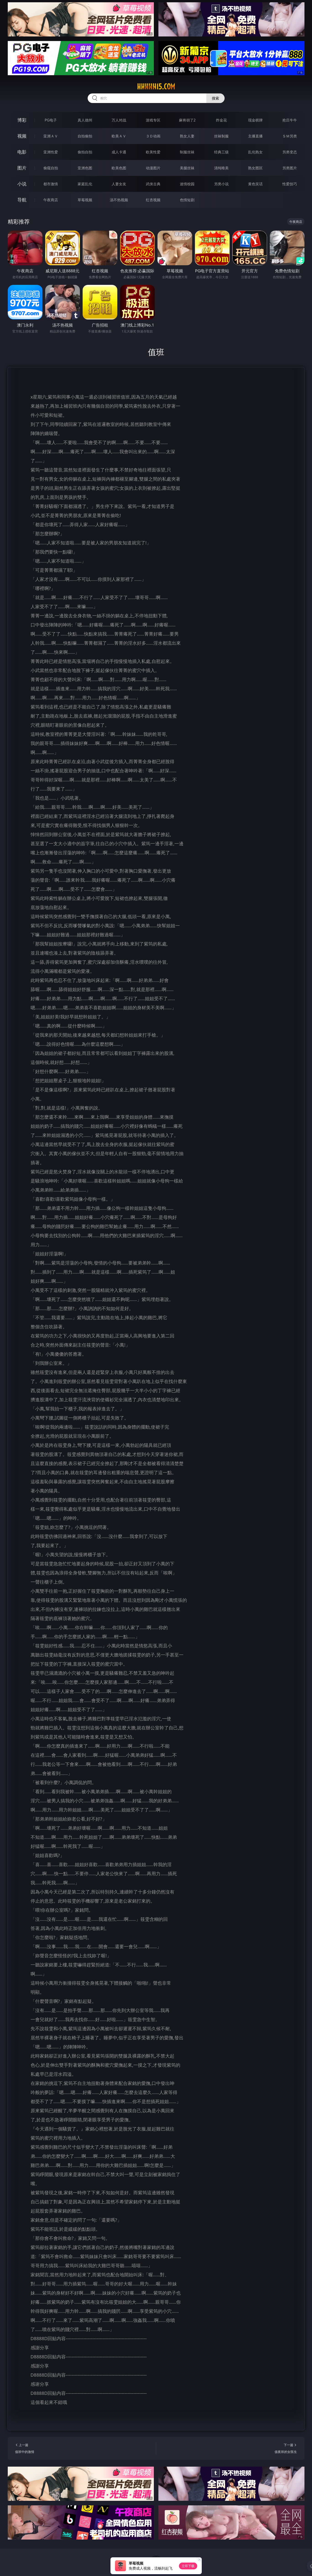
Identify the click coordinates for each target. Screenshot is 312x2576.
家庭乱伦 (85, 183)
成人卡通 (119, 152)
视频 (21, 136)
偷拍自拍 (85, 152)
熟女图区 (255, 167)
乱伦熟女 (255, 152)
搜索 (215, 98)
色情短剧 (187, 199)
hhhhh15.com (156, 86)
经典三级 (221, 152)
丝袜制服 (221, 136)
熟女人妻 (187, 136)
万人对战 (119, 120)
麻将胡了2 (187, 120)
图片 (21, 168)
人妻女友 (119, 183)
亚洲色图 (85, 167)
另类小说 (221, 183)
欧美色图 (119, 167)
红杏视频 (153, 199)
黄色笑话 (255, 183)
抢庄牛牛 (289, 120)
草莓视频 (85, 199)
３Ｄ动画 (153, 136)
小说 (21, 184)
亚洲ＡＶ (50, 136)
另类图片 (289, 167)
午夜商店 (50, 199)
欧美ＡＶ (119, 136)
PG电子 (51, 120)
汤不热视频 (119, 199)
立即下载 (188, 2566)
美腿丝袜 (187, 167)
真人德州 (85, 120)
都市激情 (50, 183)
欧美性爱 (153, 152)
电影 (21, 152)
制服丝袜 (187, 152)
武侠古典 (153, 183)
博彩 (21, 120)
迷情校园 (187, 183)
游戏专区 (153, 120)
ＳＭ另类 (289, 136)
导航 (21, 200)
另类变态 (289, 152)
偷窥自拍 (50, 167)
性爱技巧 (289, 183)
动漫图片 (153, 167)
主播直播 (255, 136)
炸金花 (221, 120)
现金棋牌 (255, 120)
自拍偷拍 (85, 136)
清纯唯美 (221, 167)
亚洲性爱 (50, 152)
